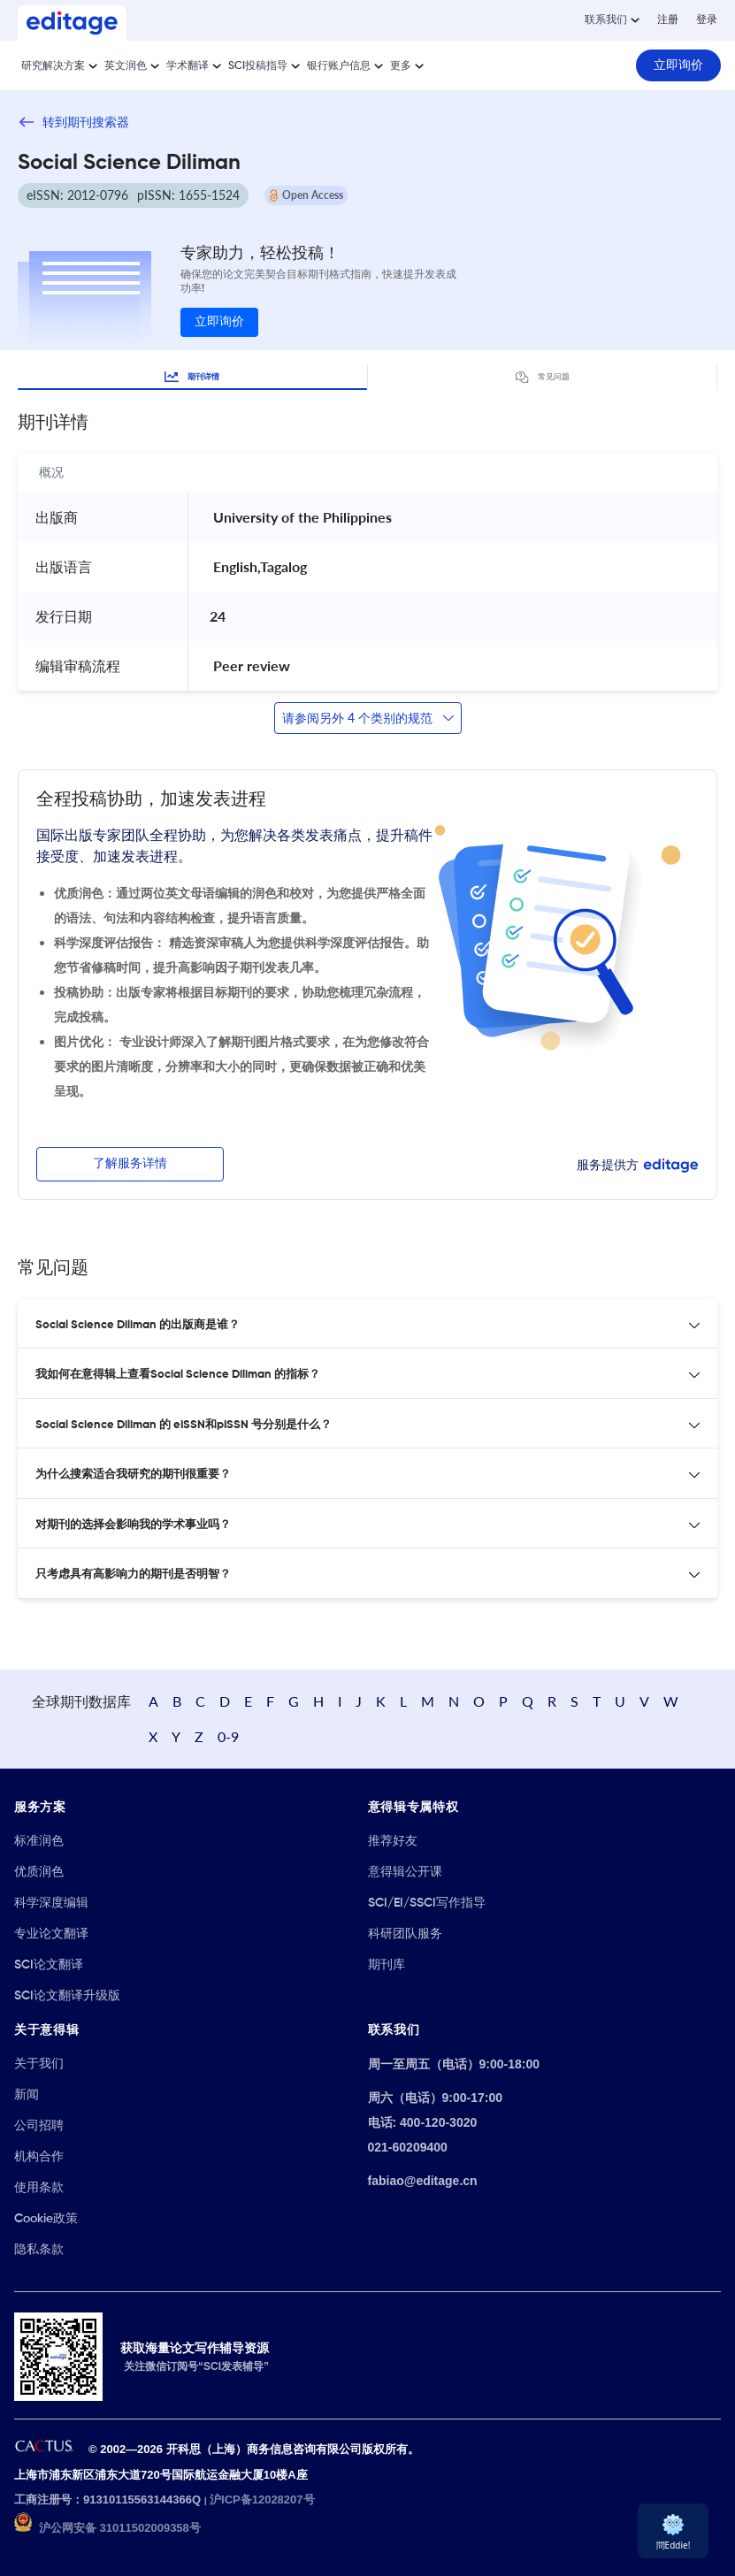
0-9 (228, 1736)
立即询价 (219, 322)
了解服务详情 (130, 1164)
